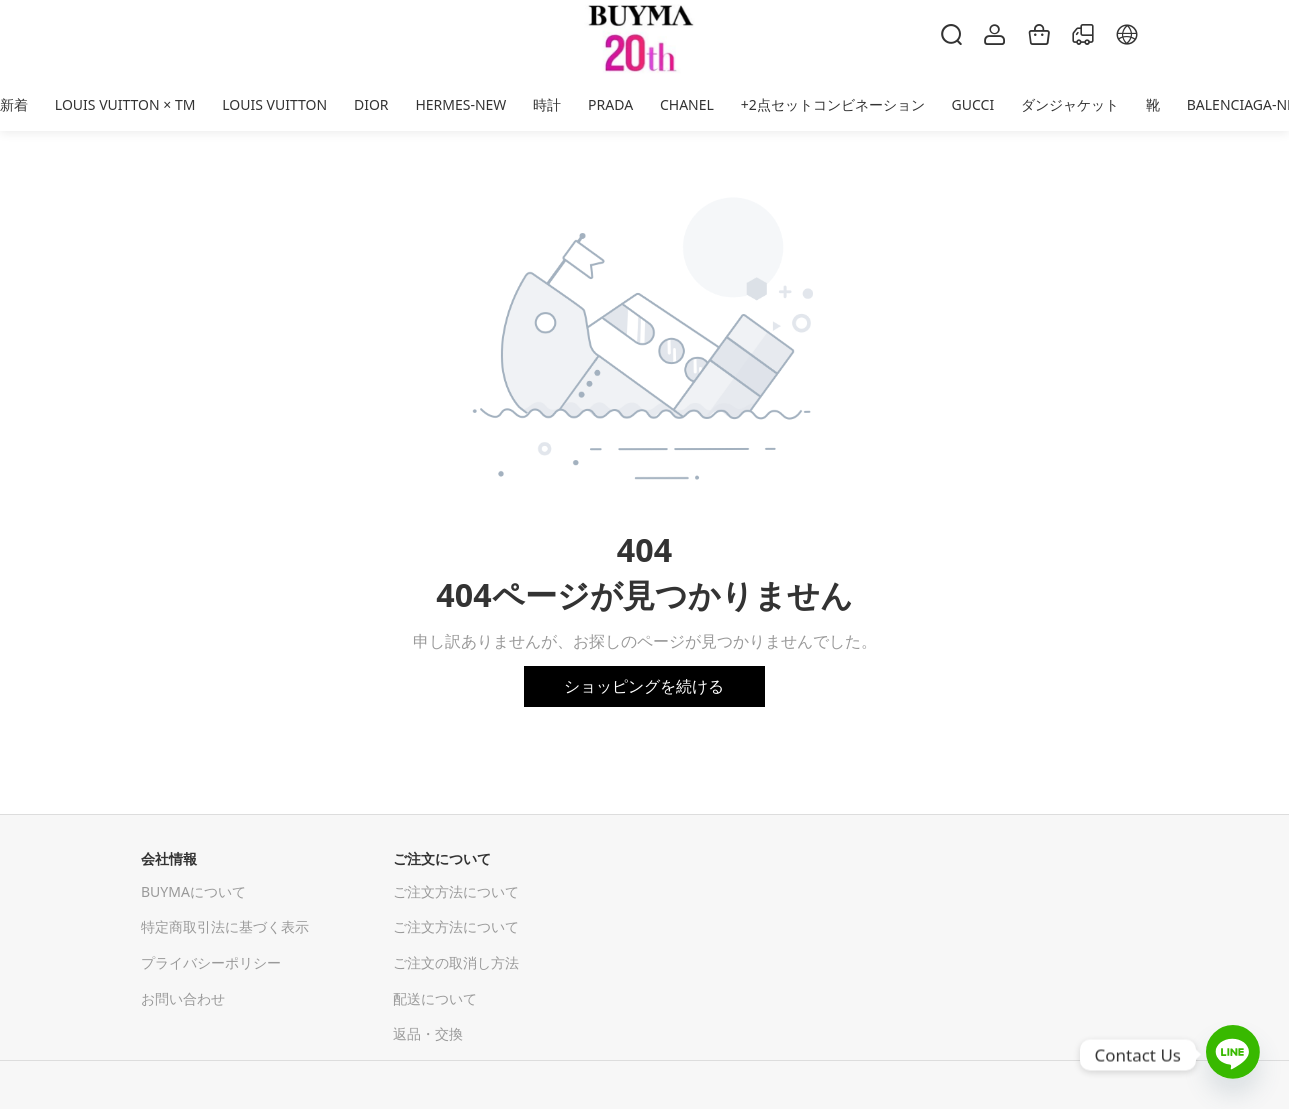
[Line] (1233, 1054)
